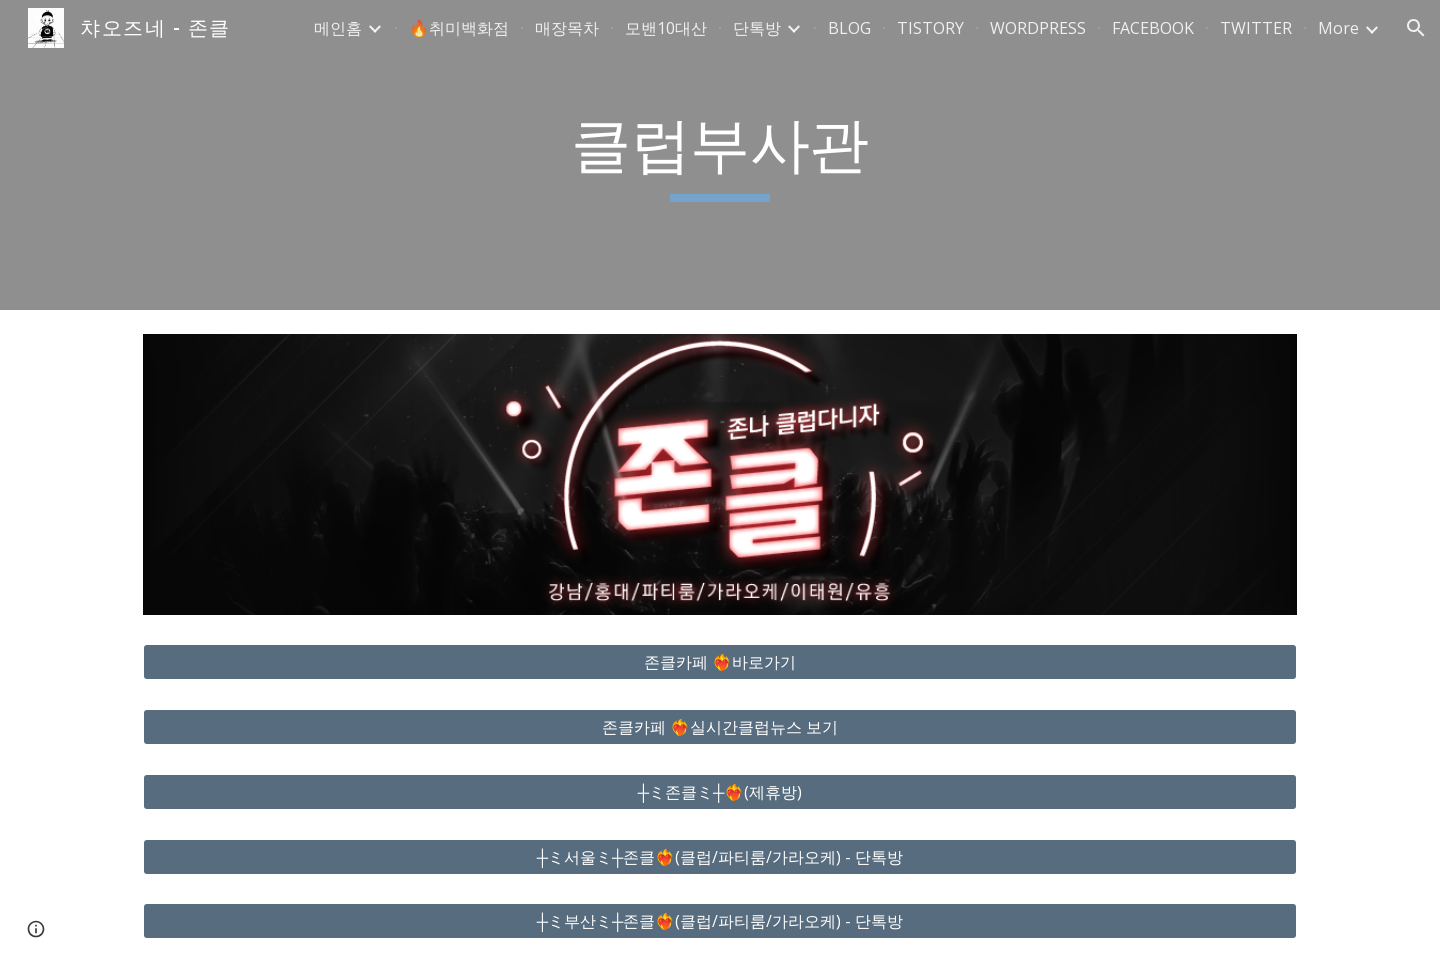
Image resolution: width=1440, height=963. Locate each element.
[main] (720, 155)
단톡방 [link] (757, 28)
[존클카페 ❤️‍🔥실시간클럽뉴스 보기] (720, 727)
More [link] (1338, 28)
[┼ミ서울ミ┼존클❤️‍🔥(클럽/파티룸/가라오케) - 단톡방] (720, 857)
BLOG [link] (849, 28)
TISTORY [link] (930, 28)
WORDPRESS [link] (1038, 28)
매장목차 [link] (567, 28)
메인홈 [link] (338, 28)
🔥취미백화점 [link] (459, 28)
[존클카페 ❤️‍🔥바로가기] (720, 662)
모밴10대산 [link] (666, 28)
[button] (1416, 28)
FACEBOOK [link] (1153, 28)
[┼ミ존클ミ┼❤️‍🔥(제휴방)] (720, 792)
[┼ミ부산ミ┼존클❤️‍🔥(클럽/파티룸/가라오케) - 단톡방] (720, 921)
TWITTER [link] (1256, 28)
